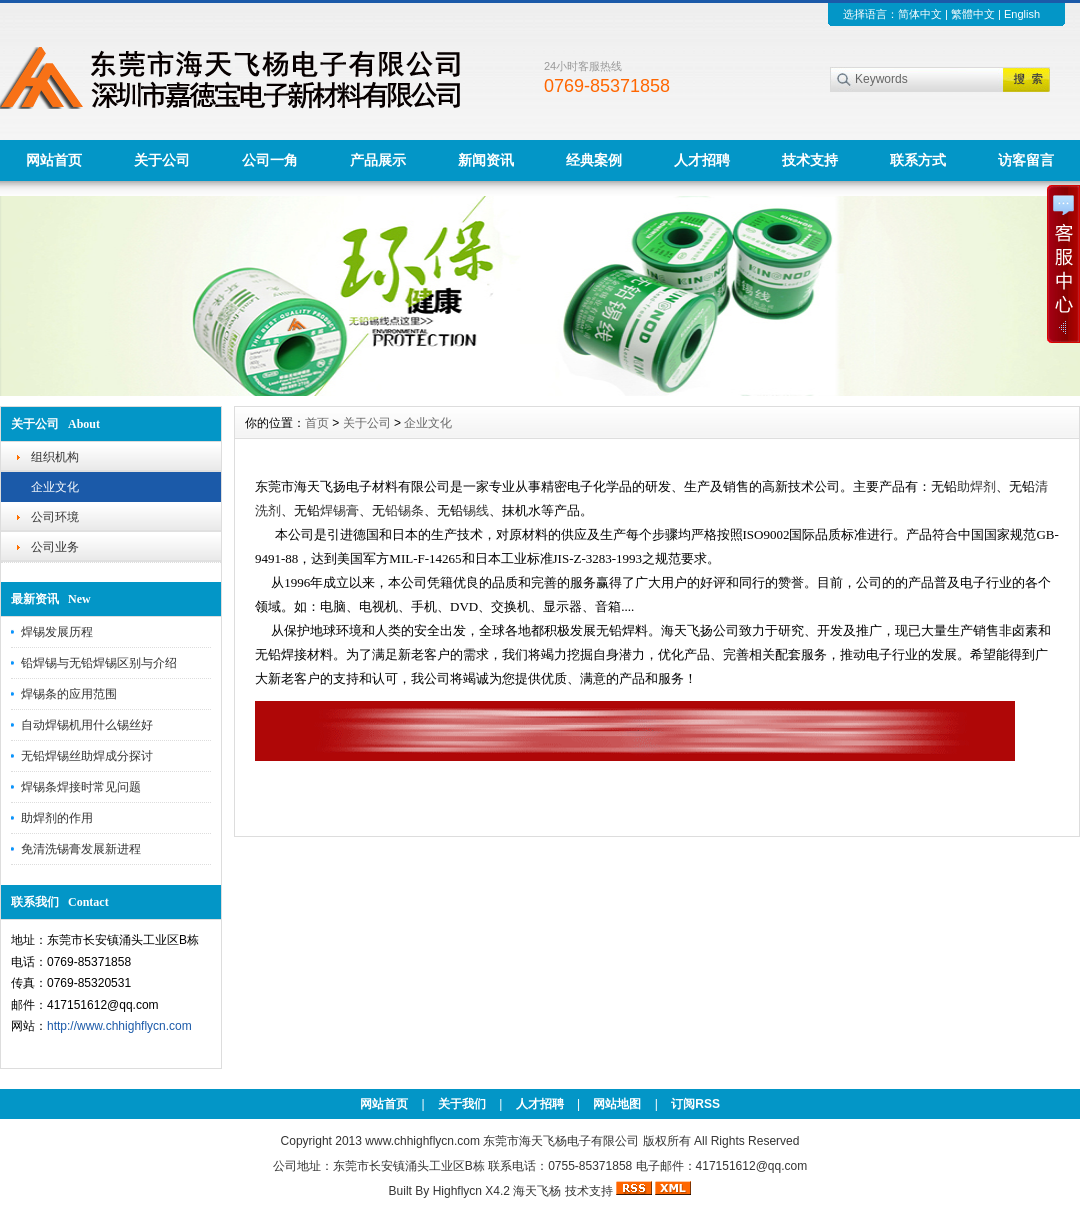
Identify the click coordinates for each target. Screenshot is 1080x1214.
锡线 (476, 510)
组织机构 (55, 457)
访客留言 (1026, 160)
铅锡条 (404, 510)
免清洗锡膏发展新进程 (81, 849)
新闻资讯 (486, 160)
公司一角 (270, 160)
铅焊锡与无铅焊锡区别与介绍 (99, 663)
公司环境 (55, 517)
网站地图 (617, 1104)
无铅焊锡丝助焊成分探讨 (87, 756)
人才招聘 (702, 160)
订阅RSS (695, 1104)
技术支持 (810, 160)
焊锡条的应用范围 (69, 694)
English (1022, 14)
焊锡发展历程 (57, 632)
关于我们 (462, 1104)
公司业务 (55, 547)
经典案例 (594, 160)
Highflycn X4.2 (471, 1191)
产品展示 (378, 160)
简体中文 (920, 14)
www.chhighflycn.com (422, 1141)
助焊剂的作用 (57, 818)
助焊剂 (976, 486)
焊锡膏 (339, 510)
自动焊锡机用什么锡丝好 (87, 725)
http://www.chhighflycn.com (119, 1026)
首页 (317, 423)
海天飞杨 (537, 1191)
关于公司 (162, 160)
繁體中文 (973, 14)
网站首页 (54, 160)
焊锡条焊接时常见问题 (81, 787)
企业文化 (55, 487)
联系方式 (918, 160)
